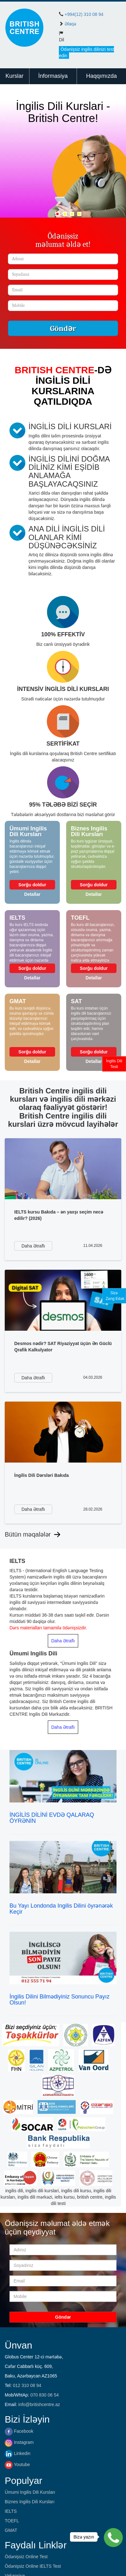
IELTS (11, 2511)
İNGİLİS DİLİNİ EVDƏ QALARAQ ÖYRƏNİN (51, 1818)
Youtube (17, 2464)
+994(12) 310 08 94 (84, 14)
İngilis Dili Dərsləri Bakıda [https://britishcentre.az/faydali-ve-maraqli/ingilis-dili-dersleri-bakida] (41, 1475)
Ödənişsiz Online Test (26, 2556)
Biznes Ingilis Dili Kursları (29, 2501)
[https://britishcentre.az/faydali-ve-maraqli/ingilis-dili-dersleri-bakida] (63, 1432)
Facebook (19, 2431)
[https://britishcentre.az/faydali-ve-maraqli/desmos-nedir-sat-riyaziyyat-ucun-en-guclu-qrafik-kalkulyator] (63, 1300)
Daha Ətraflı (63, 1640)
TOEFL (12, 2520)
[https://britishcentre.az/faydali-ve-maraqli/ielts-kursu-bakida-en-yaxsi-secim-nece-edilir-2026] (63, 1168)
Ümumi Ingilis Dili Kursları (30, 2492)
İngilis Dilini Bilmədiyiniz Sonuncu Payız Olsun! (59, 1999)
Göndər (63, 328)
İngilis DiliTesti (114, 1064)
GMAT (11, 2530)
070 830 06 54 (44, 2394)
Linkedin (17, 2453)
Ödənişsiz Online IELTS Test (33, 2566)
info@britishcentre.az (39, 2404)
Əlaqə (70, 23)
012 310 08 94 (27, 2385)
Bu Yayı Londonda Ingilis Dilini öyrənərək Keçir (61, 1909)
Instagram (19, 2442)
